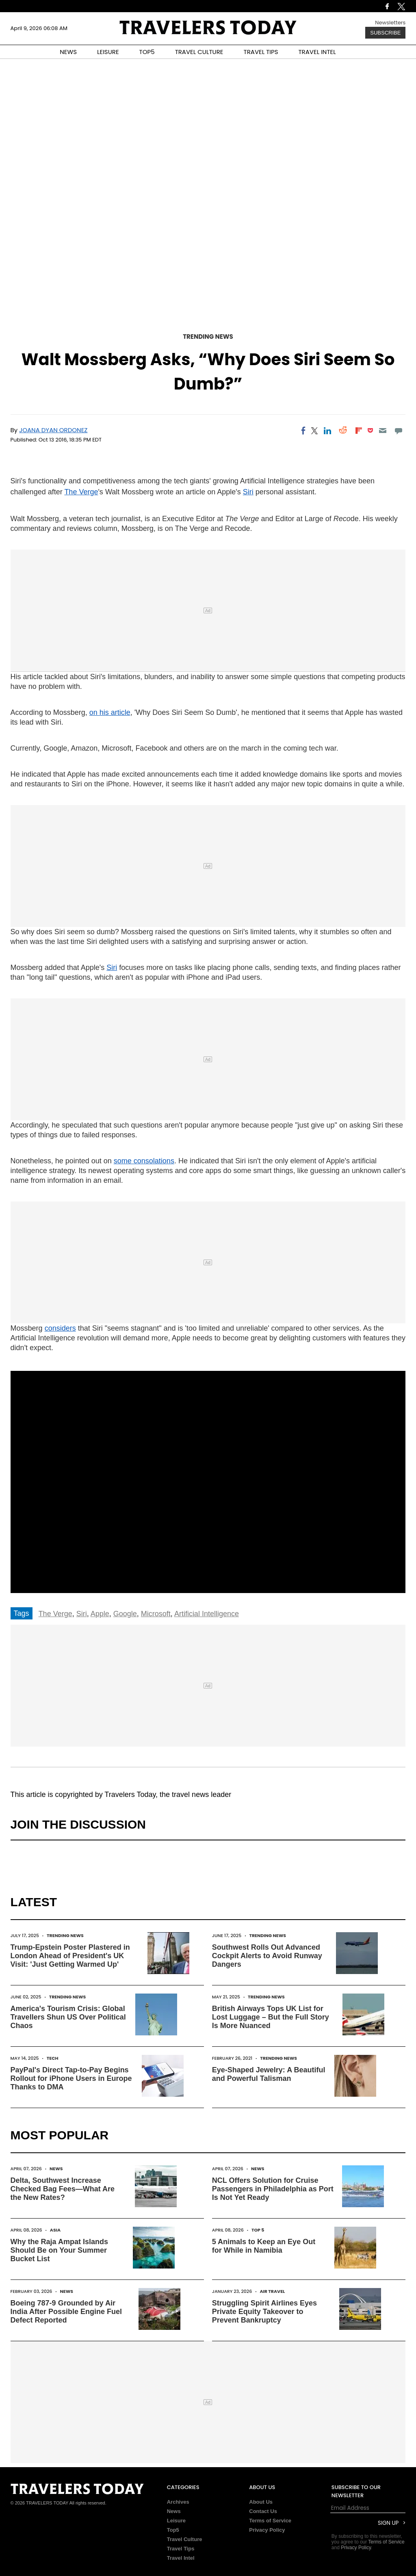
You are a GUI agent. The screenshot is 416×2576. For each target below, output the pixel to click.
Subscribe (385, 33)
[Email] (383, 430)
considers (60, 1328)
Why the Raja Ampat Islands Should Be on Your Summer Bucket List (59, 2250)
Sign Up (388, 2523)
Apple (100, 1614)
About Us (261, 2502)
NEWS (68, 52)
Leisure (176, 2521)
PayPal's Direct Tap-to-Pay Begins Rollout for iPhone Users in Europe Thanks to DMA (71, 2078)
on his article (109, 712)
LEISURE (108, 52)
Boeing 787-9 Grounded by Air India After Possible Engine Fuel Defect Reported (66, 2311)
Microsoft (156, 1614)
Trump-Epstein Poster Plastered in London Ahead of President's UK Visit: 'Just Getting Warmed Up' (70, 1955)
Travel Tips (181, 2549)
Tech (52, 2058)
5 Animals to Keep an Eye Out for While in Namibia (263, 2246)
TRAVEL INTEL (317, 52)
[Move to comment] (398, 430)
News (56, 2168)
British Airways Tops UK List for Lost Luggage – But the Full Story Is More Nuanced (270, 2017)
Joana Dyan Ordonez (53, 430)
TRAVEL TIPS (261, 52)
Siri (248, 492)
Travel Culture (184, 2539)
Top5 (173, 2530)
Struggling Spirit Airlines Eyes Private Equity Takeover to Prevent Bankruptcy (264, 2311)
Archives (178, 2502)
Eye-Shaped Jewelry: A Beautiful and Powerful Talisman (268, 2074)
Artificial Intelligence (206, 1614)
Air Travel (272, 2291)
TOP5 (147, 52)
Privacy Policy (267, 2530)
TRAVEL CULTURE (199, 52)
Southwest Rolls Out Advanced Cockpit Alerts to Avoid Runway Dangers (267, 1955)
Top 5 (257, 2230)
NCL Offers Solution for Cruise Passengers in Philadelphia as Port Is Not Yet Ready (273, 2189)
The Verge (81, 492)
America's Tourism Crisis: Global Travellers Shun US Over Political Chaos (68, 2017)
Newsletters (390, 22)
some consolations (144, 1161)
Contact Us (263, 2511)
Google (125, 1614)
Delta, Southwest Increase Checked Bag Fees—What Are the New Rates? (63, 2189)
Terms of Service (270, 2521)
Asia (55, 2230)
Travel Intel (181, 2558)
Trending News (208, 336)
